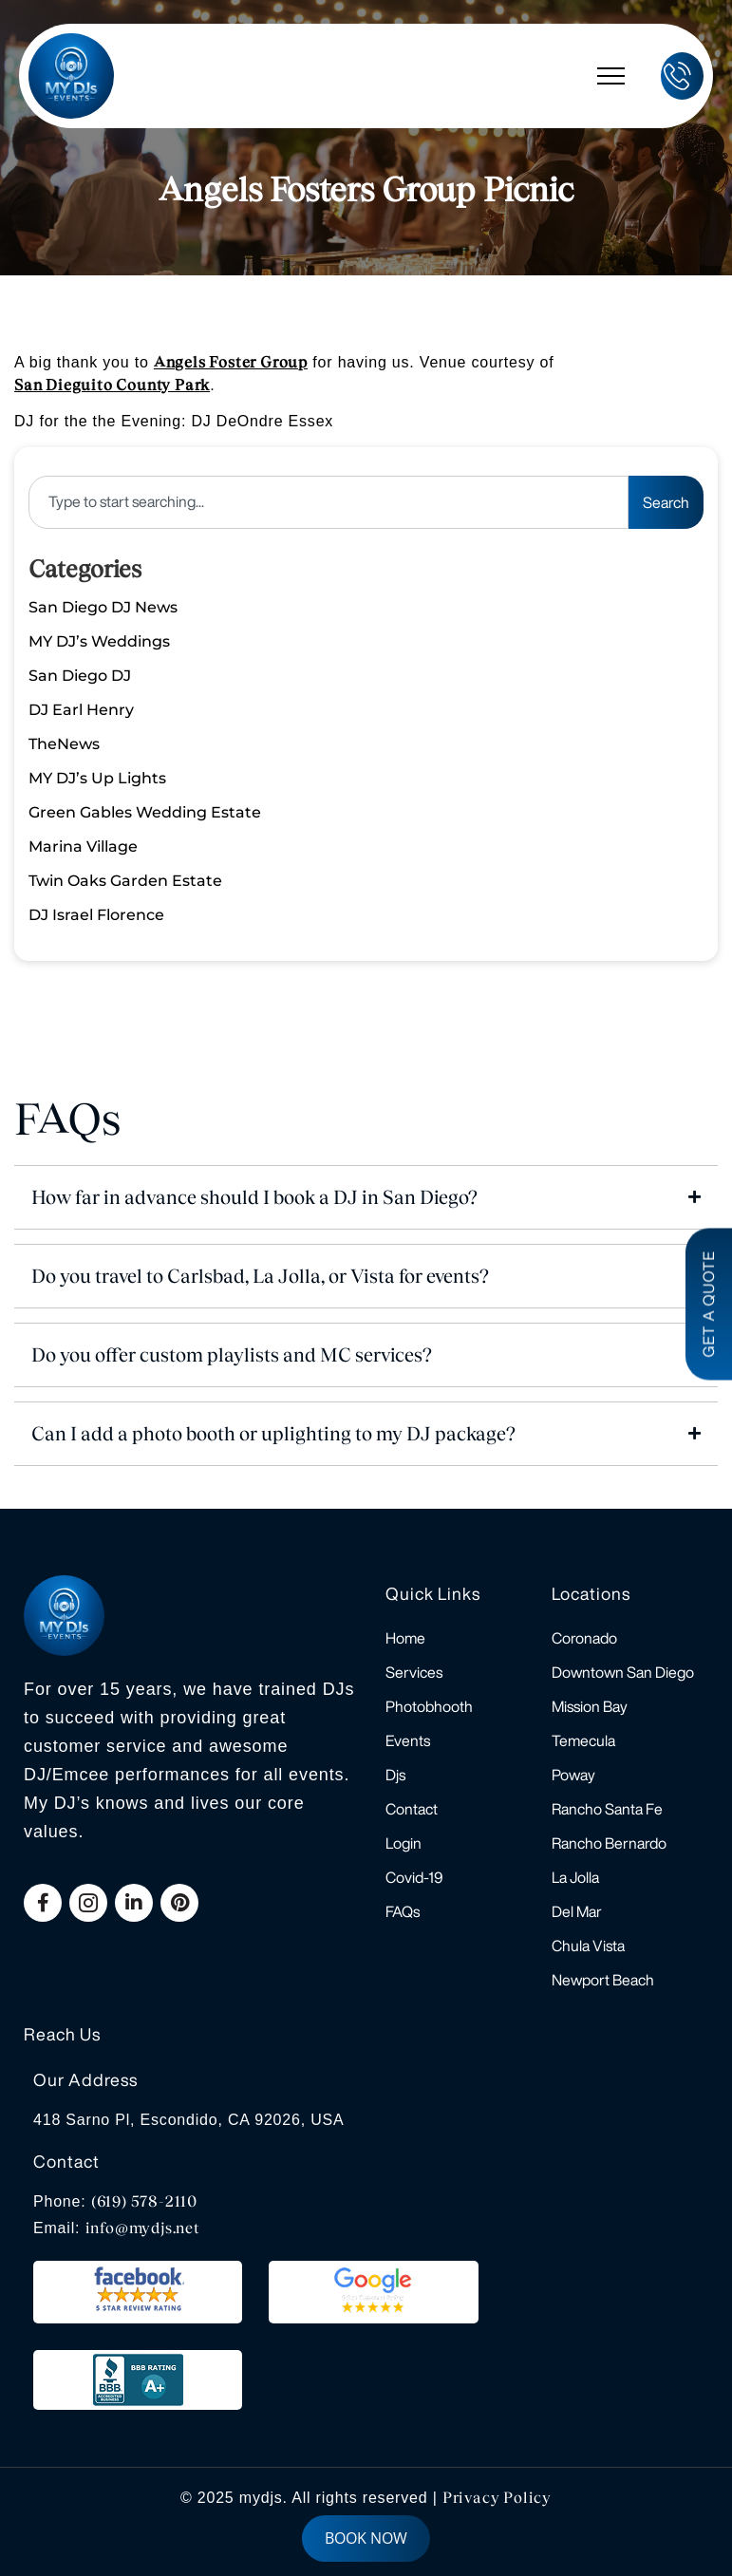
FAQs (402, 1911)
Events (407, 1740)
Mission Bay (590, 1706)
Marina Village (83, 846)
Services (413, 1672)
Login (403, 1843)
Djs (395, 1774)
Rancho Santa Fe (607, 1808)
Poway (573, 1774)
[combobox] (328, 502)
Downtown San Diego (623, 1672)
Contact (411, 1808)
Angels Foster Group (231, 362)
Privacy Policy (497, 2498)
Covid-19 (414, 1877)
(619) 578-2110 (144, 2201)
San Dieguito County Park (112, 385)
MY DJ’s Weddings (99, 641)
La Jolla (575, 1877)
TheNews (64, 744)
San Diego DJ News (103, 607)
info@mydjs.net (142, 2228)
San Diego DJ (79, 676)
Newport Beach (603, 1979)
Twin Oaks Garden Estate (125, 881)
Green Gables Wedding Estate (144, 812)
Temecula (583, 1740)
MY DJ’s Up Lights (97, 778)
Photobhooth (429, 1706)
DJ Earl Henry (81, 710)
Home (405, 1637)
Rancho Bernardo (609, 1843)
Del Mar (577, 1911)
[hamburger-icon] (611, 76)
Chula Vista (588, 1945)
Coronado (584, 1637)
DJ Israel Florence (96, 915)
